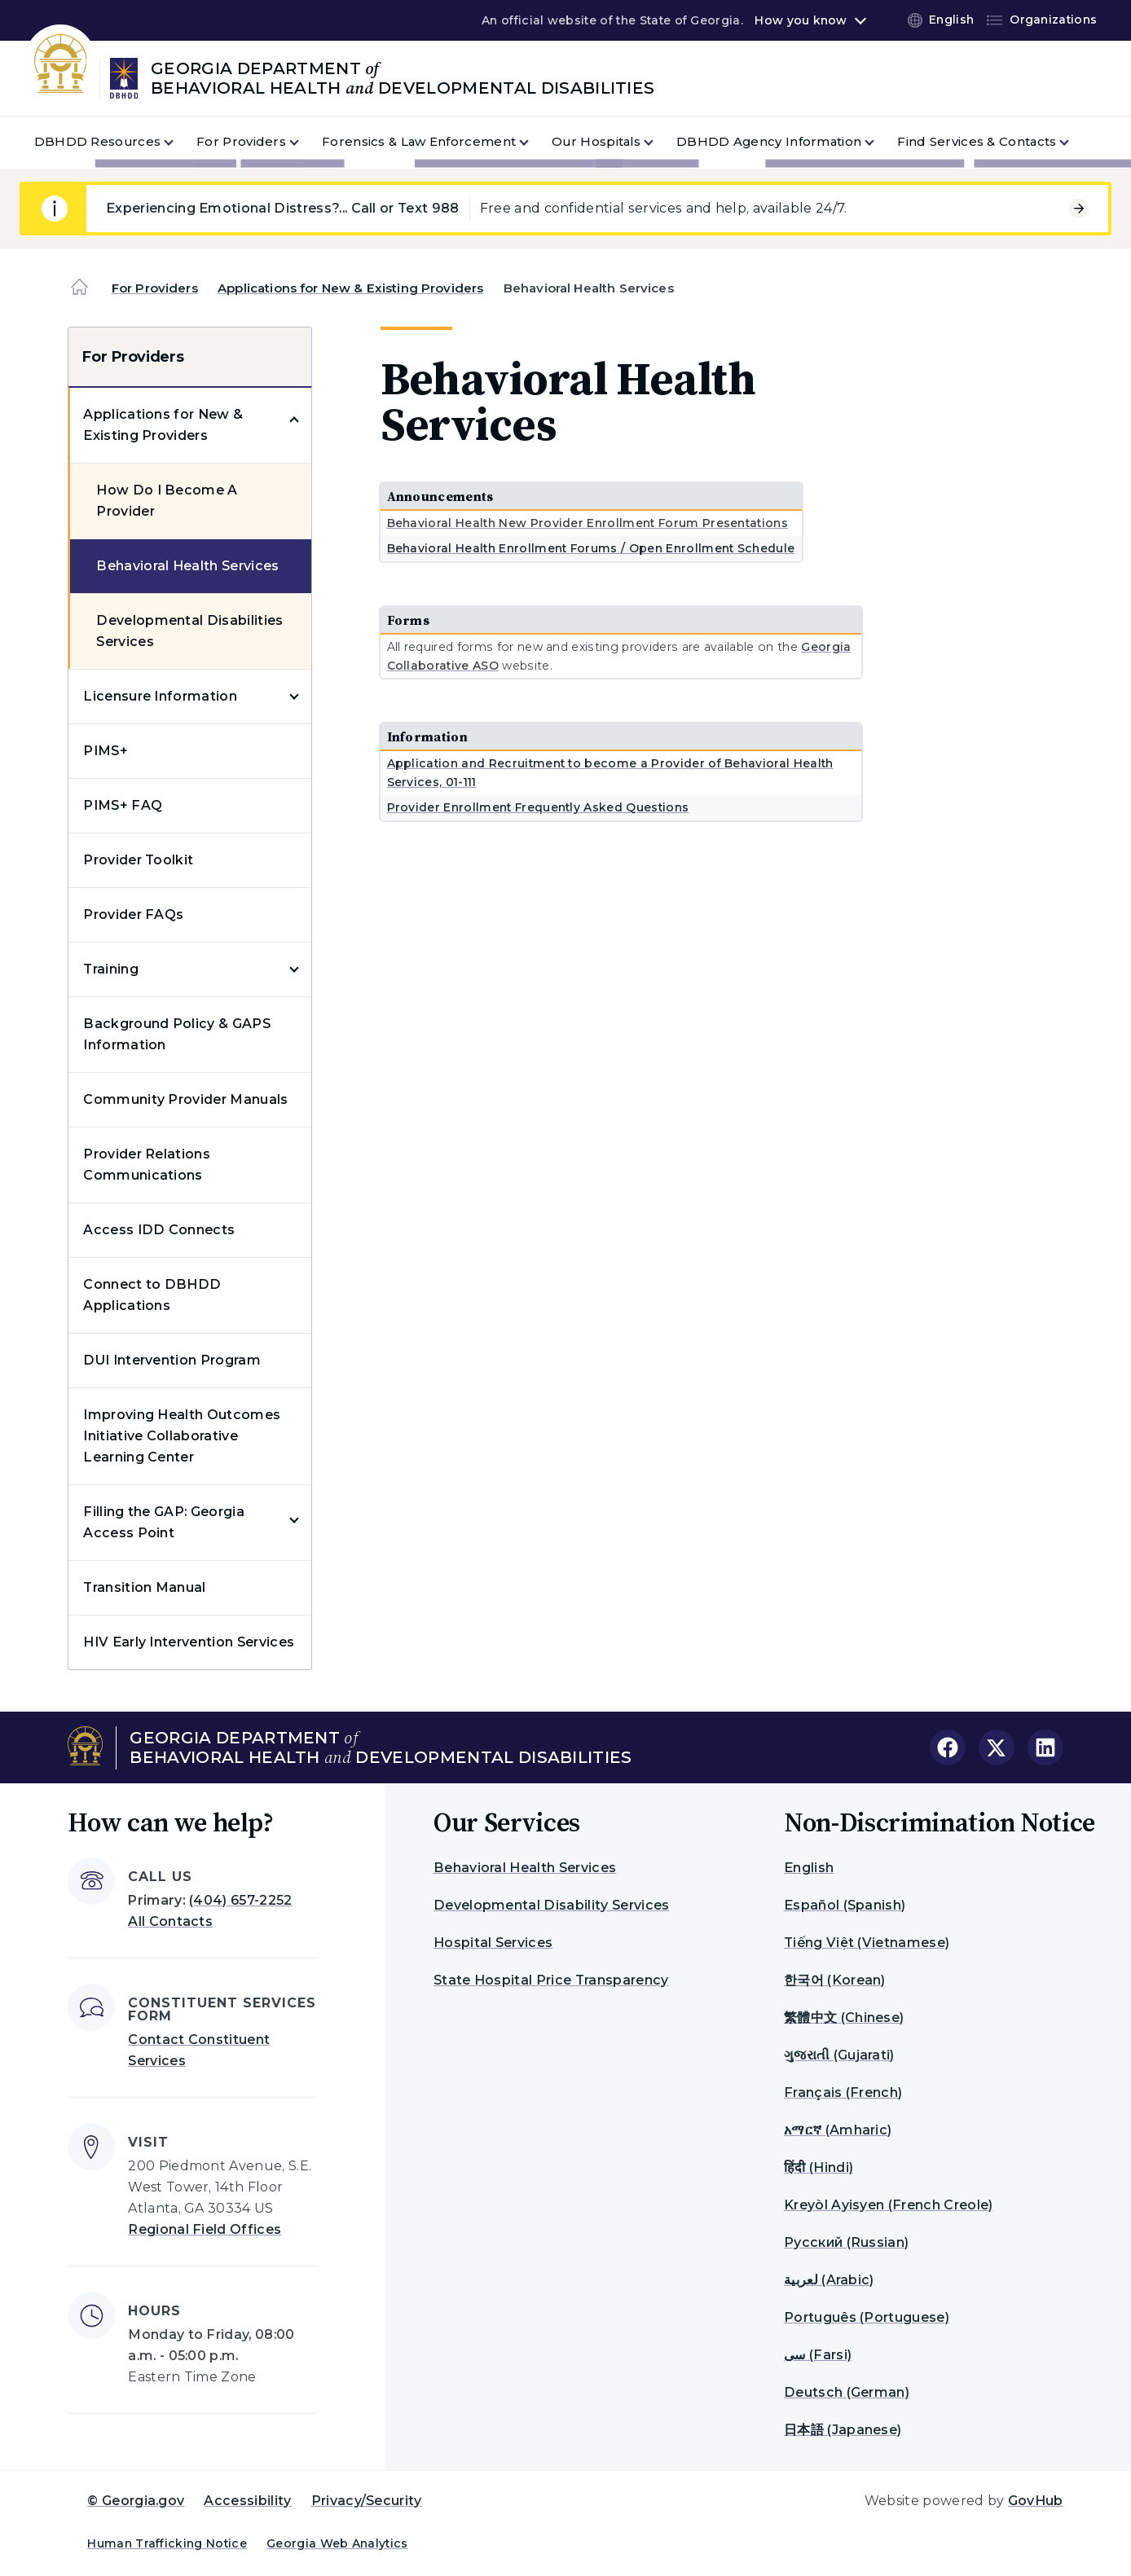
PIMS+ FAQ (122, 805)
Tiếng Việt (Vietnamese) (866, 1942)
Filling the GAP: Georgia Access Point (163, 1522)
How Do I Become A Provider (166, 500)
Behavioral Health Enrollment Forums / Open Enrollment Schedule (591, 548)
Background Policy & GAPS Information (177, 1034)
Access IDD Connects (159, 1229)
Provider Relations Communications (146, 1164)
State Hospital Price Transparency (551, 1980)
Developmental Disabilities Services (189, 631)
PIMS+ (105, 750)
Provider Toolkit (138, 860)
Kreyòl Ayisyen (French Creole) (888, 2205)
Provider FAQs (133, 914)
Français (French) (843, 2092)
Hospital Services (492, 1942)
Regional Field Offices (204, 2229)
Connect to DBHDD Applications (152, 1295)
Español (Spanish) (844, 1905)
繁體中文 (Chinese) (844, 2017)
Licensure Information (160, 696)
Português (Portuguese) (866, 2317)
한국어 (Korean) (835, 1980)
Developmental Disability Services (551, 1905)
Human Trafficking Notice (167, 2543)
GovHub (1035, 2500)
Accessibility (247, 2500)
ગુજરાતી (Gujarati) (839, 2055)
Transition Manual (144, 1587)
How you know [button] (801, 20)
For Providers (155, 288)
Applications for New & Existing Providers (350, 288)
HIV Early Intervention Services (188, 1642)
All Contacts (170, 1921)
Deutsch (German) (846, 2392)
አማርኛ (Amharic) (837, 2130)
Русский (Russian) (846, 2242)
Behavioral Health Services (187, 566)
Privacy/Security (366, 2500)
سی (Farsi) (818, 2355)
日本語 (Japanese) (842, 2430)
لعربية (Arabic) (829, 2280)
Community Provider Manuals (185, 1099)
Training (111, 969)
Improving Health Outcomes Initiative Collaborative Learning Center (181, 1436)
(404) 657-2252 (240, 1900)
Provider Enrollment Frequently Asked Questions (538, 807)
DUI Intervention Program (172, 1360)
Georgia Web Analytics (337, 2543)
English (809, 1867)
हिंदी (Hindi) (818, 2167)
